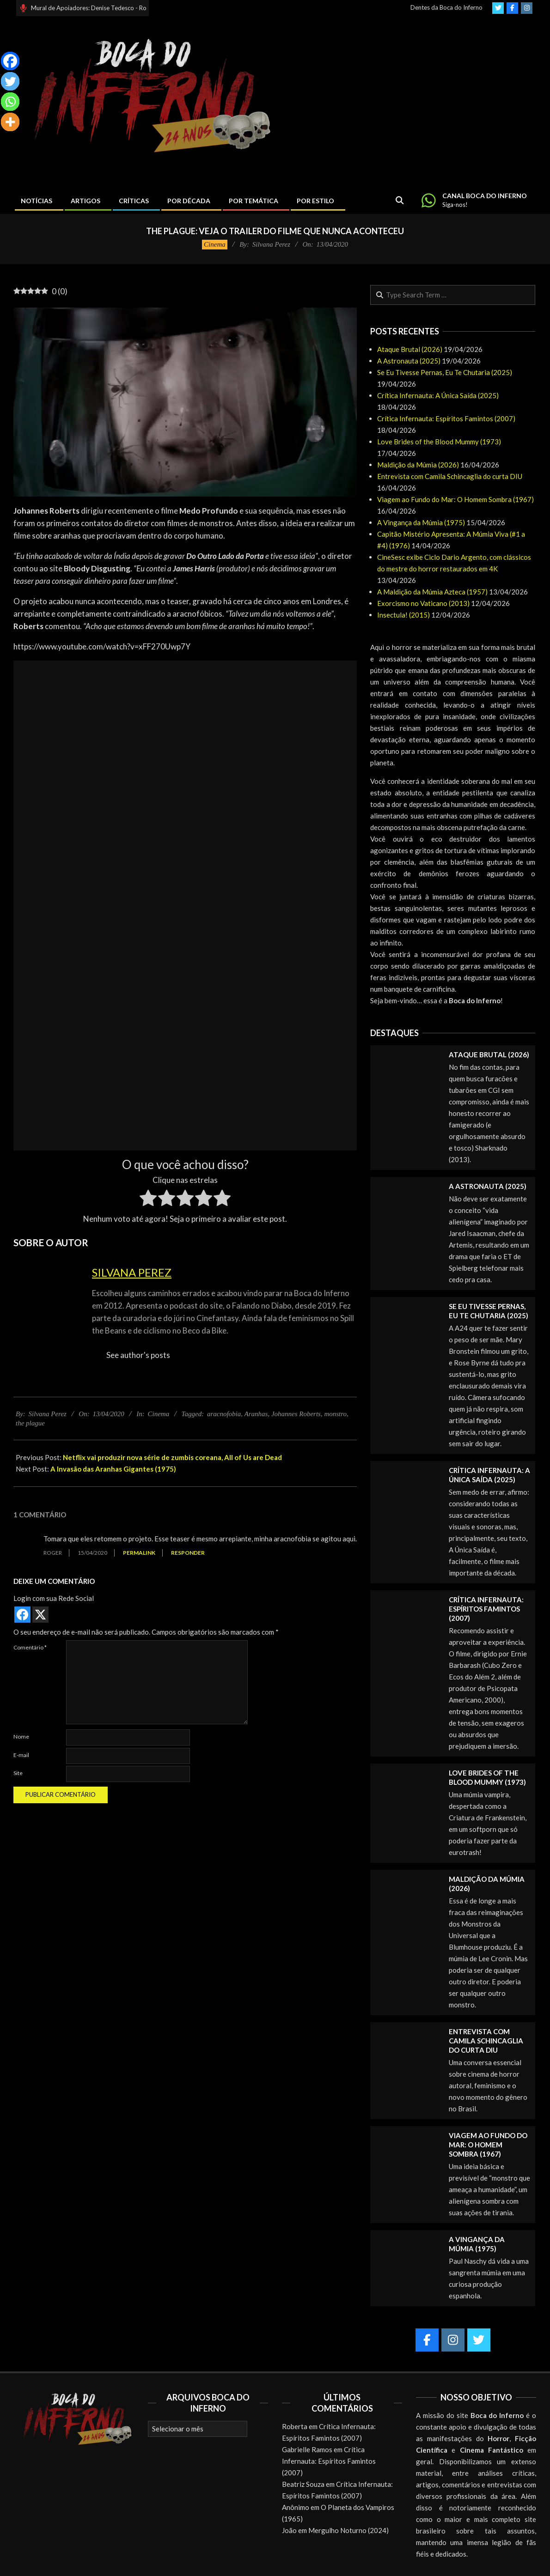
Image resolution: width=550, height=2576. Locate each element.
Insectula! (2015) (403, 615)
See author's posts (138, 1355)
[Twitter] (10, 81)
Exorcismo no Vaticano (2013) (423, 603)
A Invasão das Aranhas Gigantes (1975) (113, 1469)
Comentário (30, 1647)
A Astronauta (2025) (408, 361)
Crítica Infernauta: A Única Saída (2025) (438, 395)
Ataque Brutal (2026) (409, 349)
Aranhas (256, 1414)
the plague (30, 1423)
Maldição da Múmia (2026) (418, 465)
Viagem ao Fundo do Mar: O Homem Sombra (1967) (455, 499)
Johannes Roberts (296, 1414)
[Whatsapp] (10, 101)
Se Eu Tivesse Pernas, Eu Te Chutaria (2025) (444, 372)
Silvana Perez (131, 1272)
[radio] (148, 1199)
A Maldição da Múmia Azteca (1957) (432, 592)
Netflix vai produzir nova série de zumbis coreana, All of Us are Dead (172, 1457)
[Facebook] (10, 61)
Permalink (139, 1552)
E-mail (21, 1755)
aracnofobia (224, 1414)
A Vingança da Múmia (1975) (421, 522)
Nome (21, 1736)
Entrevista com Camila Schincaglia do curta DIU (449, 476)
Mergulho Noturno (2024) (348, 2530)
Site (18, 1773)
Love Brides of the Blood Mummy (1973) (439, 441)
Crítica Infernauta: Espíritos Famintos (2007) (446, 418)
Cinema (215, 244)
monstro (335, 1414)
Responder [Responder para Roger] (188, 1552)
